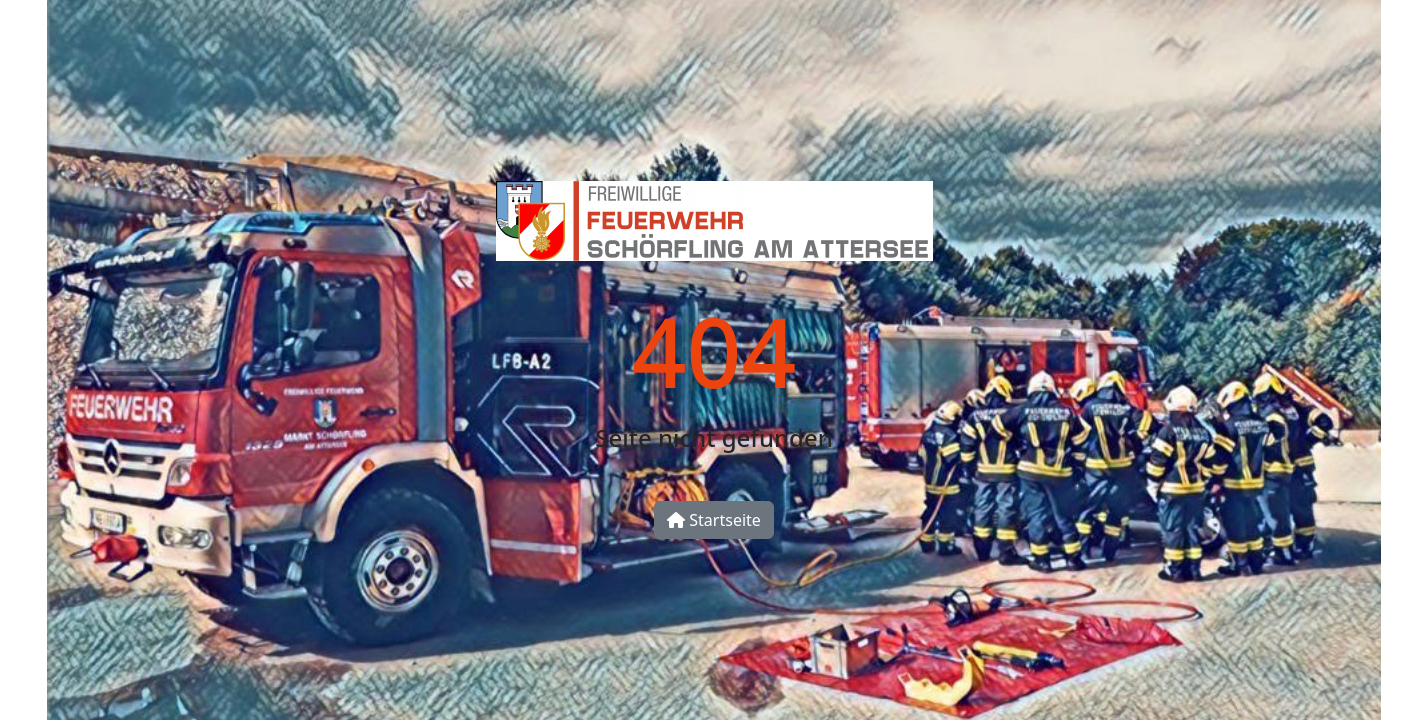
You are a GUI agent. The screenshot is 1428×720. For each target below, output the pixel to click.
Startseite (714, 520)
